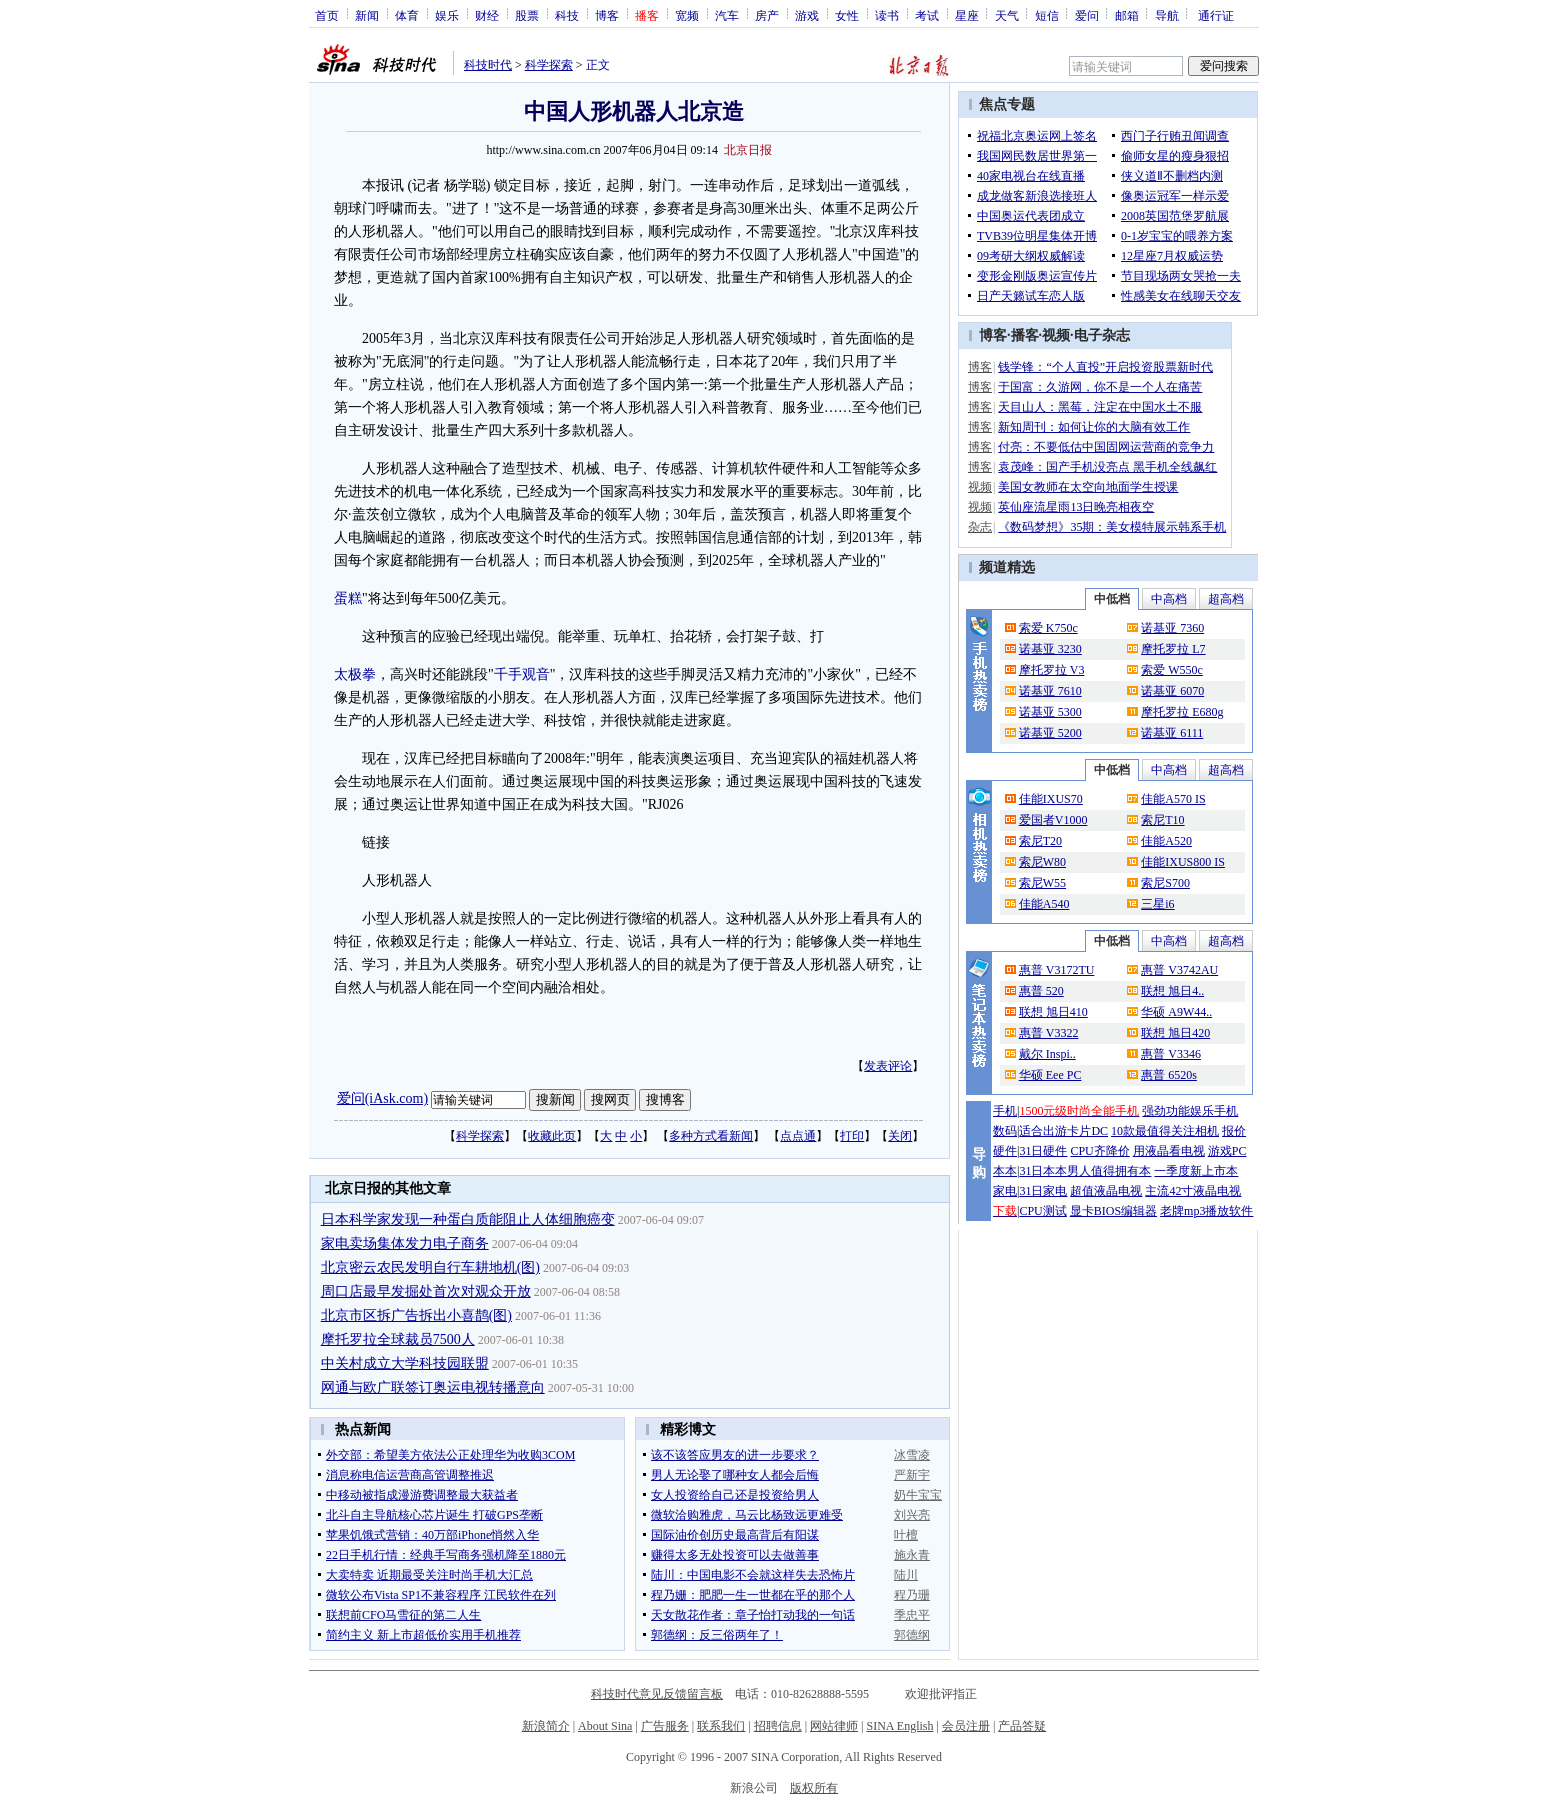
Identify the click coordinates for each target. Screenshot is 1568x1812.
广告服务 (665, 1726)
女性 (847, 15)
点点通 (798, 1136)
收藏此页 (552, 1136)
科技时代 (488, 65)
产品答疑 (1022, 1726)
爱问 (1087, 15)
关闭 (900, 1136)
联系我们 (721, 1726)
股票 (527, 15)
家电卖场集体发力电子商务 (405, 1243)
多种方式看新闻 (711, 1136)
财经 (487, 15)
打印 (852, 1136)
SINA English (899, 1726)
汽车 (727, 15)
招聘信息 (778, 1726)
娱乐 (447, 15)
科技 (567, 15)
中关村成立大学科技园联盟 (405, 1363)
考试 (927, 15)
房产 (767, 15)
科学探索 (549, 65)
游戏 (807, 15)
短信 (1047, 15)
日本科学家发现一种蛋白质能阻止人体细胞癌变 (468, 1219)
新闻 (367, 15)
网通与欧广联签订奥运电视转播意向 (433, 1387)
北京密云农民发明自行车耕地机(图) (430, 1267)
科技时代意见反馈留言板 (657, 1694)
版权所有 (814, 1788)
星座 (967, 15)
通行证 (1216, 15)
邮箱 (1127, 15)
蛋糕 (348, 598)
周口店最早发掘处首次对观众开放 (426, 1291)
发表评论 (888, 1066)
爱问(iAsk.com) (382, 1098)
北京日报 (748, 150)
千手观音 (522, 674)
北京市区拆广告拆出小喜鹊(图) (416, 1315)
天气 (1007, 15)
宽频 (687, 15)
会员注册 (966, 1726)
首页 (327, 15)
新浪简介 (546, 1726)
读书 (887, 15)
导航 (1167, 15)
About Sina (605, 1726)
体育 (407, 15)
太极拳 (355, 674)
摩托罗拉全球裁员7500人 (398, 1339)
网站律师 (834, 1726)
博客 (607, 15)
